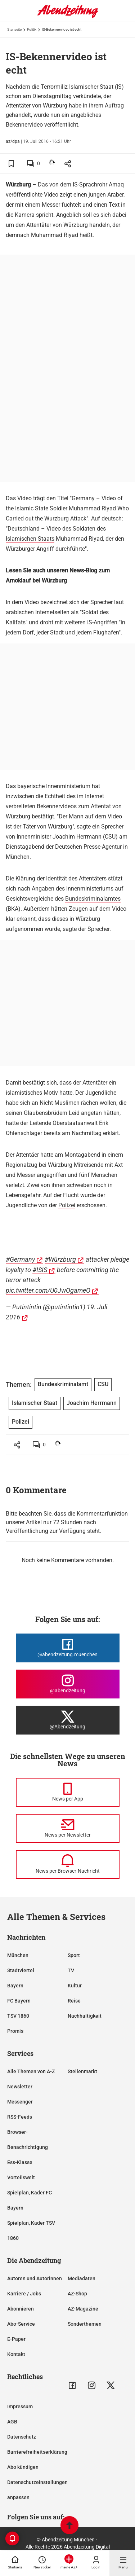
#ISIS (39, 1270)
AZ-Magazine (83, 2309)
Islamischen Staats (30, 538)
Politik (31, 29)
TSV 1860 (18, 2016)
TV (71, 1970)
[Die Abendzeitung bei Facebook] (68, 1648)
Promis (15, 2031)
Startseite (14, 29)
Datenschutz (21, 2437)
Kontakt (16, 2354)
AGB (12, 2422)
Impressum (20, 2406)
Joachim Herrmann (92, 1402)
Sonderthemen (85, 2324)
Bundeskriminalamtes (93, 898)
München (17, 1955)
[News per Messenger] (68, 1792)
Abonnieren (20, 2309)
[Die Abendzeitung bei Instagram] (68, 1684)
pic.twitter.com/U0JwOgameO (48, 1290)
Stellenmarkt (82, 2071)
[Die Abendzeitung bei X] (68, 1720)
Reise (74, 2001)
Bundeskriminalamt (63, 1384)
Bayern (15, 1985)
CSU (103, 1384)
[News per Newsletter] (68, 1828)
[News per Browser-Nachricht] (68, 1864)
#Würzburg (60, 1259)
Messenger (20, 2102)
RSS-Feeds (19, 2117)
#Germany (20, 1259)
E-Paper (16, 2339)
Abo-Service (21, 2324)
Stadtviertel (20, 1970)
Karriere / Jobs (24, 2293)
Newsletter (19, 2086)
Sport (74, 1955)
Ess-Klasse (19, 2162)
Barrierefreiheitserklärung (37, 2452)
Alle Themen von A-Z (31, 2071)
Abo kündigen (23, 2467)
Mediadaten (81, 2278)
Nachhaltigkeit (85, 2016)
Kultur (75, 1985)
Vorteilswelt (21, 2177)
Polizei (66, 1205)
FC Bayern (19, 2001)
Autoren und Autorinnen (34, 2278)
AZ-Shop (77, 2293)
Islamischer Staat (34, 1402)
